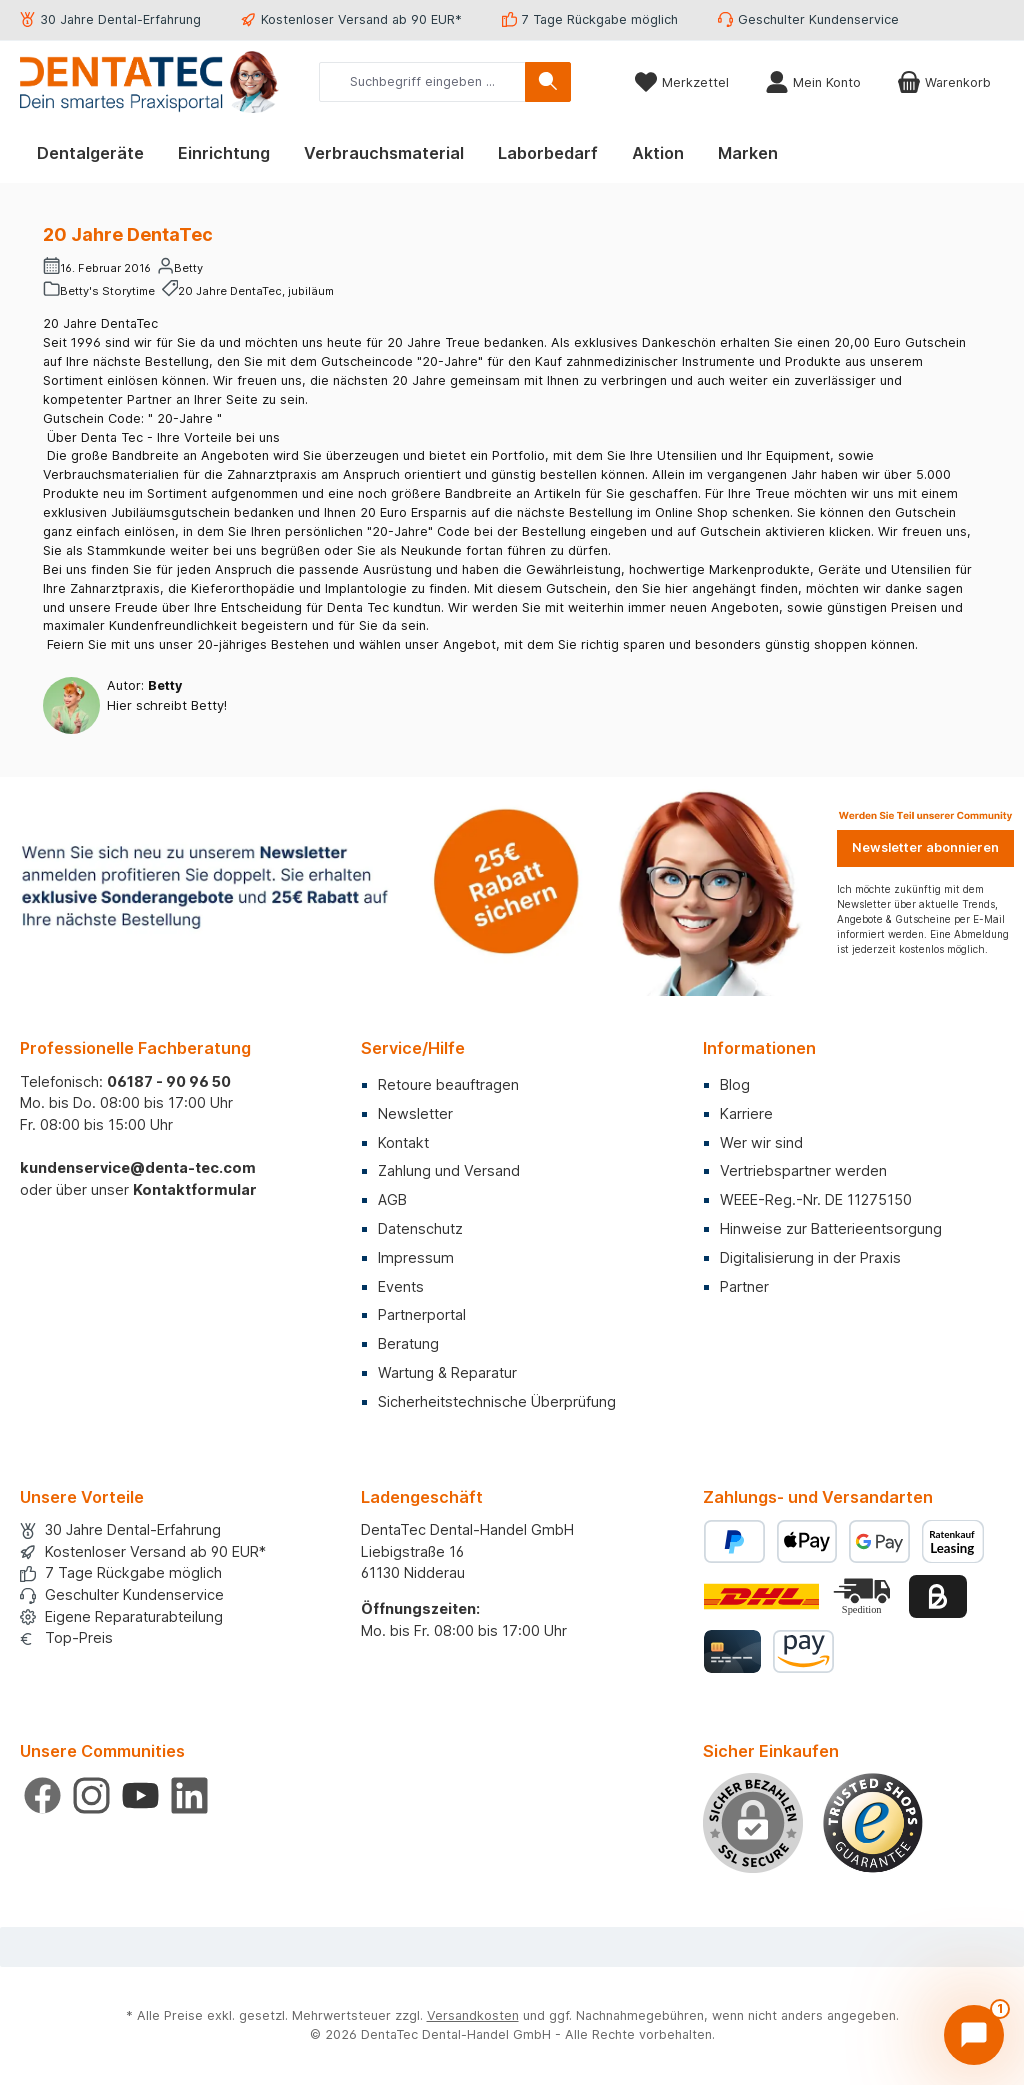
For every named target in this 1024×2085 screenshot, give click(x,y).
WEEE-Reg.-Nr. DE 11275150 (816, 1199)
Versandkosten (473, 2015)
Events (401, 1286)
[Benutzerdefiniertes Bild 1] (873, 1823)
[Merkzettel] (681, 82)
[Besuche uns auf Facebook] (42, 1795)
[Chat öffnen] (974, 2035)
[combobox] (422, 82)
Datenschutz (420, 1228)
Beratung (408, 1343)
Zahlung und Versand (449, 1170)
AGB (392, 1199)
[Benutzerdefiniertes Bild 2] (864, 1596)
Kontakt (403, 1142)
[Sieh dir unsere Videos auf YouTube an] (140, 1795)
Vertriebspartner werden (803, 1170)
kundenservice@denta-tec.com (138, 1167)
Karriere (746, 1113)
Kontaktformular (195, 1189)
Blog (735, 1084)
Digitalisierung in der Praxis (810, 1257)
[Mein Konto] (813, 82)
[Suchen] (548, 82)
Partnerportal (422, 1314)
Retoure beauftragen (448, 1084)
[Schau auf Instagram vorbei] (91, 1795)
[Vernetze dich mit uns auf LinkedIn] (189, 1795)
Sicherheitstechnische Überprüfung (497, 1401)
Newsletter (415, 1113)
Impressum (416, 1257)
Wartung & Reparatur (447, 1372)
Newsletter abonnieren (925, 847)
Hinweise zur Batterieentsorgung (831, 1228)
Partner (744, 1286)
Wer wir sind (761, 1142)
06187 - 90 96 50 (169, 1081)
